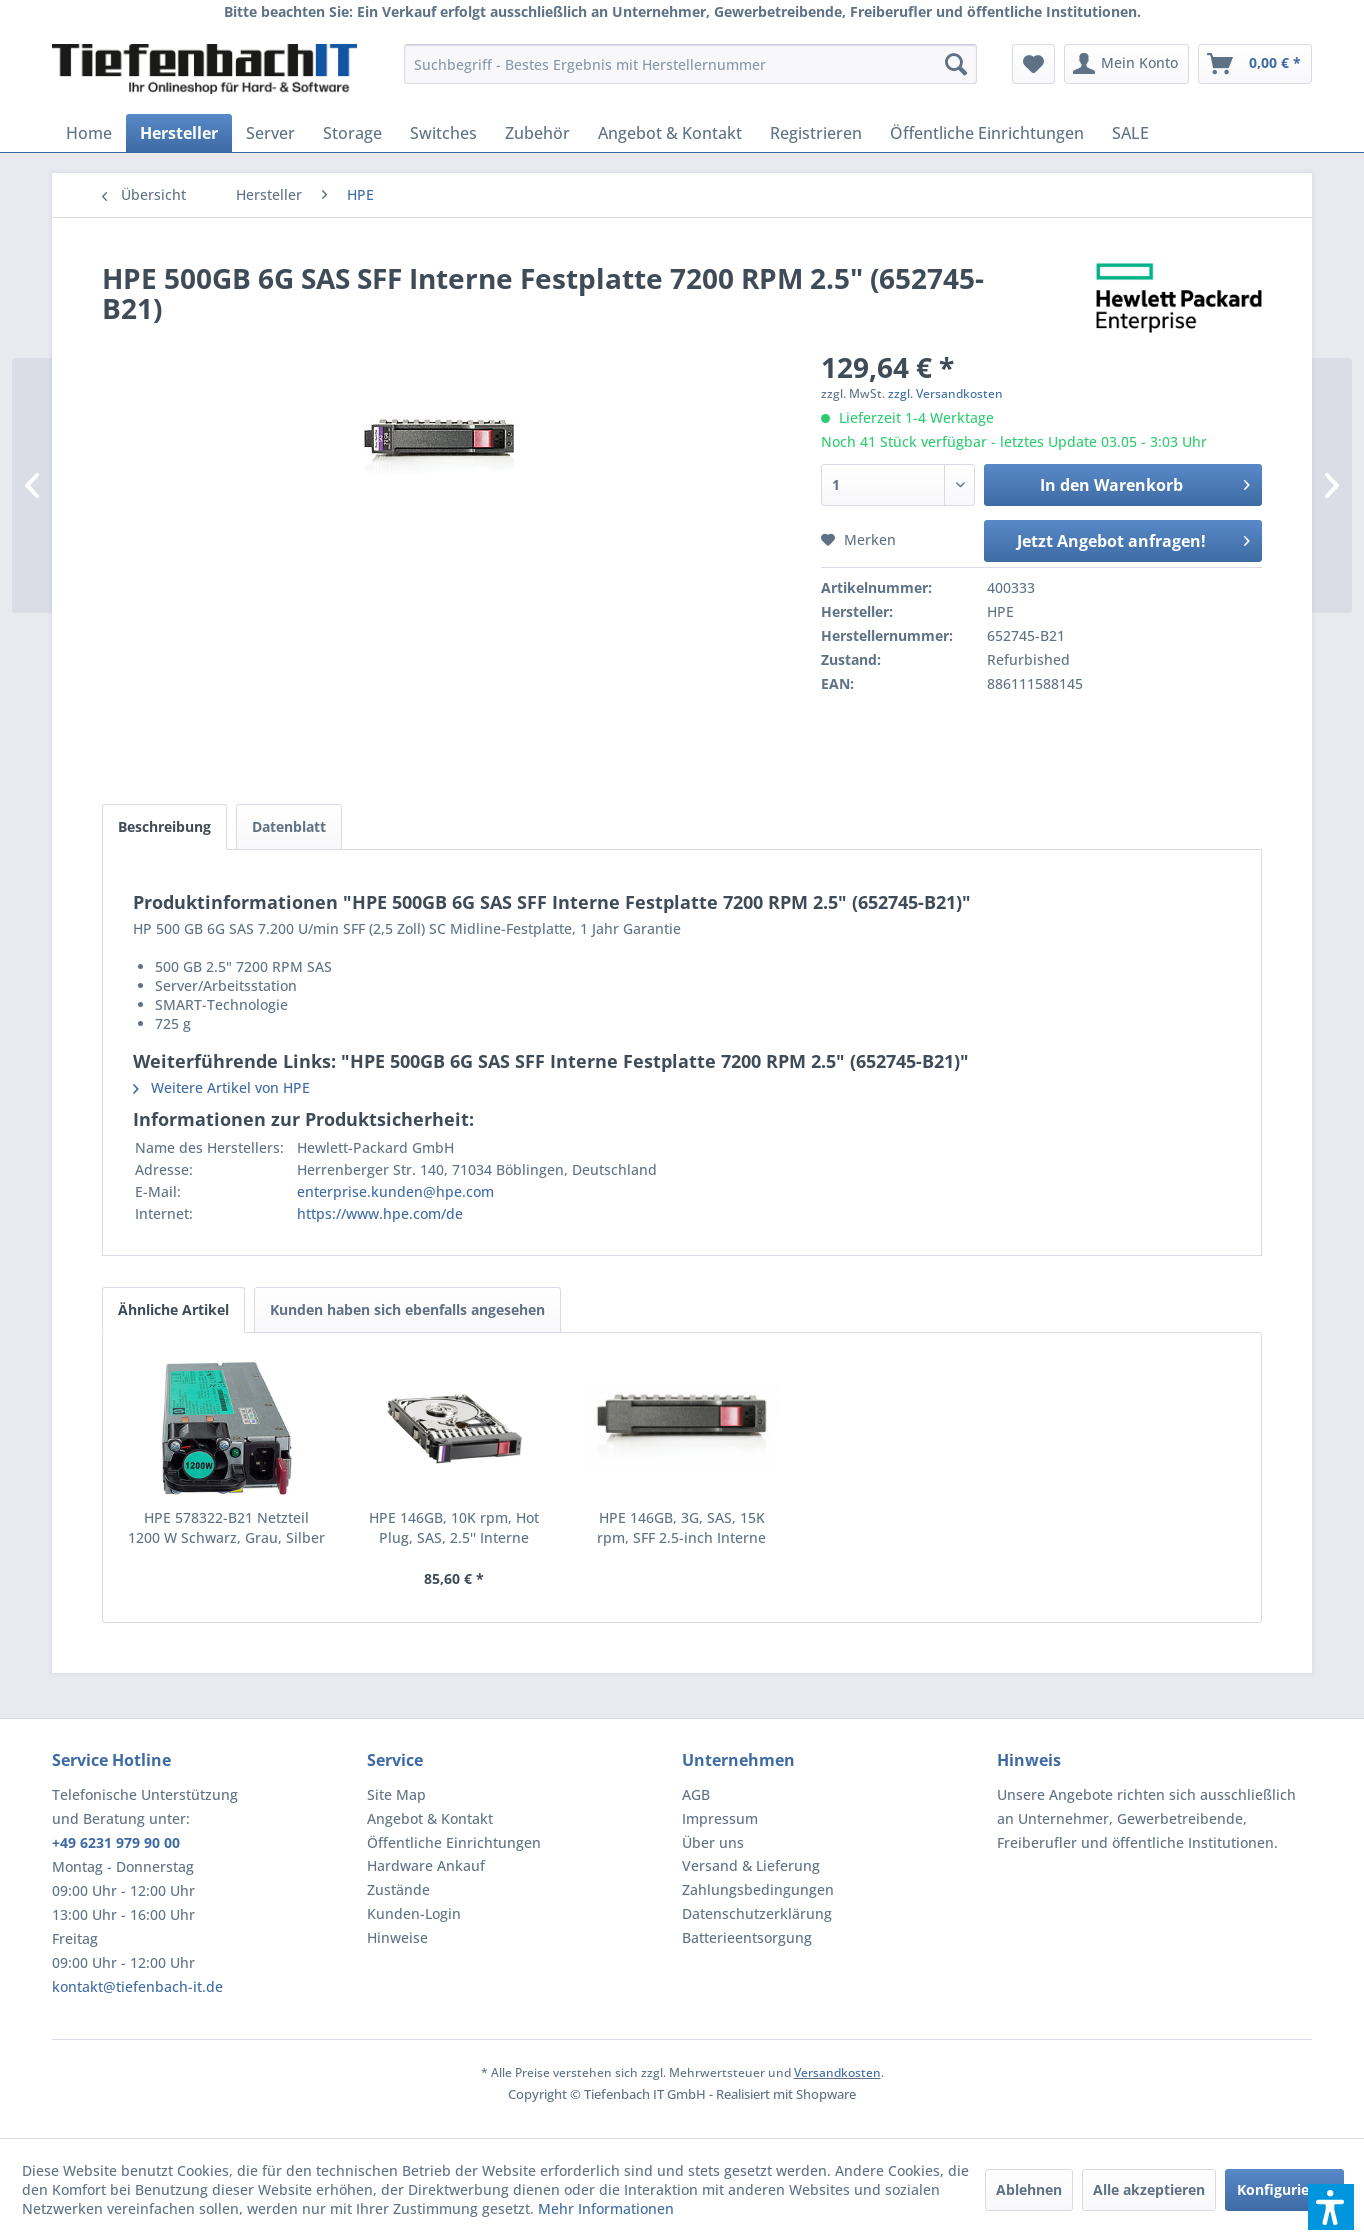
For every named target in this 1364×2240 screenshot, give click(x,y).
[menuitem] (690, 64)
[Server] (270, 133)
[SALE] (1130, 133)
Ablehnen (1029, 2189)
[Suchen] (956, 64)
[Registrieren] (816, 133)
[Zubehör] (537, 133)
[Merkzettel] (1033, 64)
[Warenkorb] (1255, 64)
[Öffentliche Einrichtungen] (987, 133)
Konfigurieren (1284, 2189)
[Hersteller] (179, 133)
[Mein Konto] (1126, 64)
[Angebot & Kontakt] (670, 133)
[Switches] (443, 133)
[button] (1331, 2207)
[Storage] (352, 133)
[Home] (89, 133)
